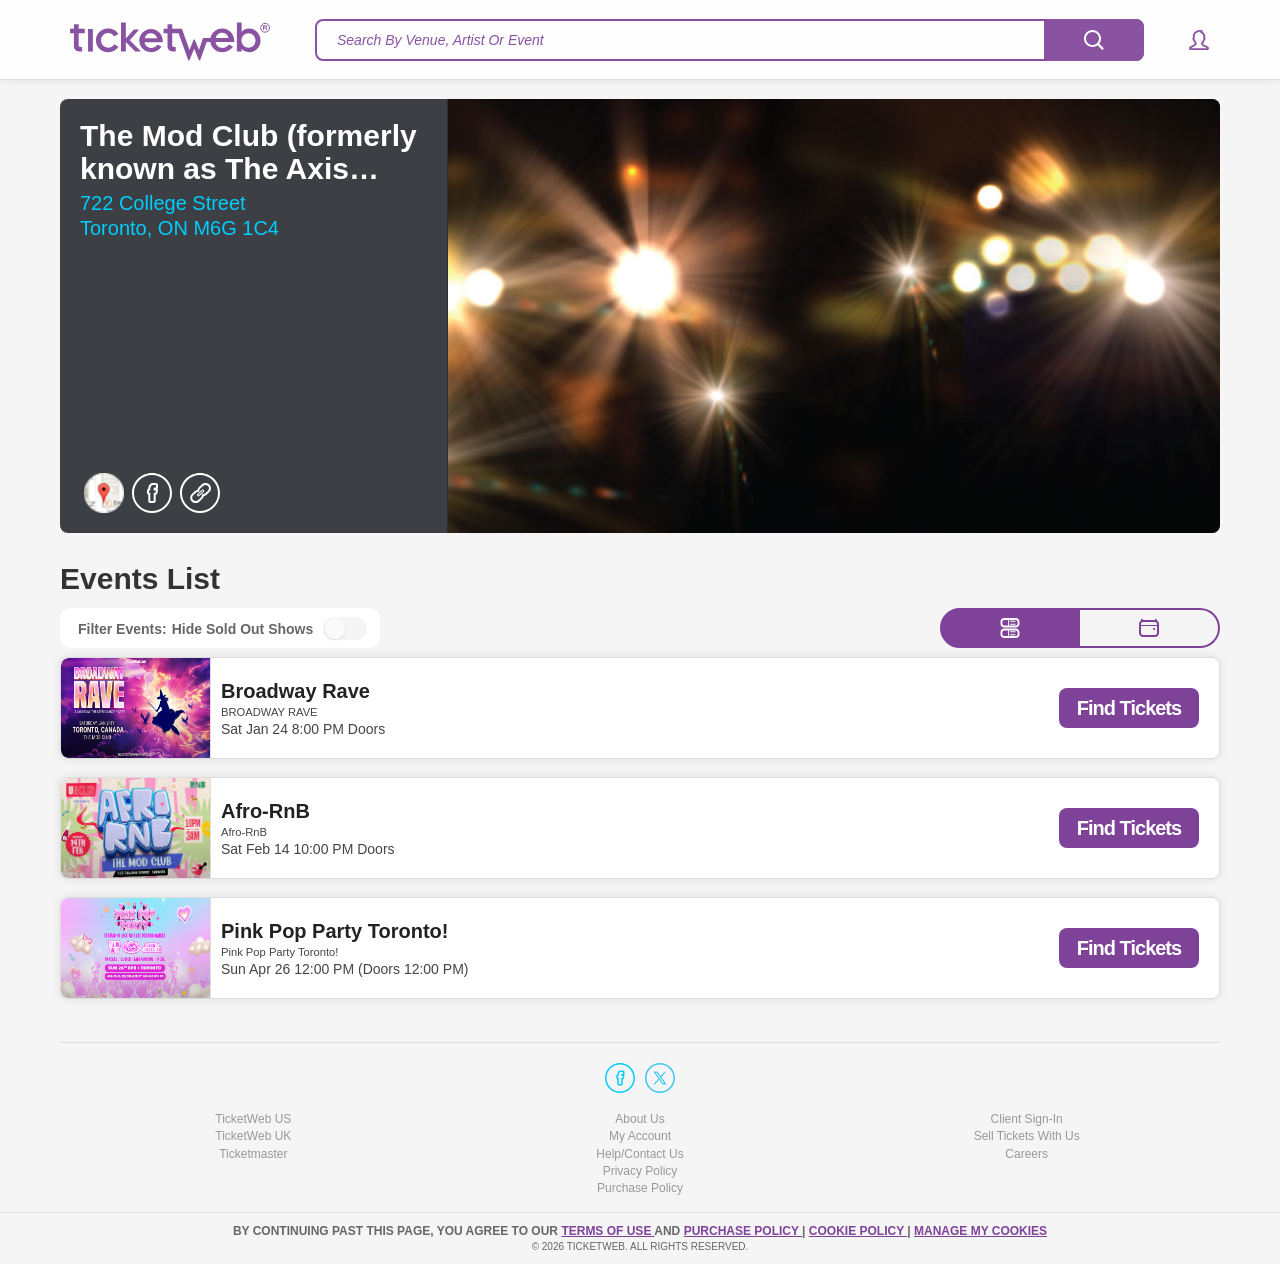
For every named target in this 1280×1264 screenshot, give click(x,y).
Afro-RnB (265, 811)
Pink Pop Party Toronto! (334, 931)
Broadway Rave (295, 691)
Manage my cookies (980, 1231)
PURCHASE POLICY (743, 1231)
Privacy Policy (640, 1171)
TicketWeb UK (253, 1136)
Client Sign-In (1027, 1119)
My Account (640, 1136)
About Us (639, 1119)
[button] (1189, 40)
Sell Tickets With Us (1027, 1136)
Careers (1026, 1154)
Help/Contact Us (639, 1154)
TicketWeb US (253, 1119)
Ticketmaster (253, 1154)
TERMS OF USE (607, 1231)
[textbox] (729, 40)
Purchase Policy (640, 1188)
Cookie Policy (858, 1231)
